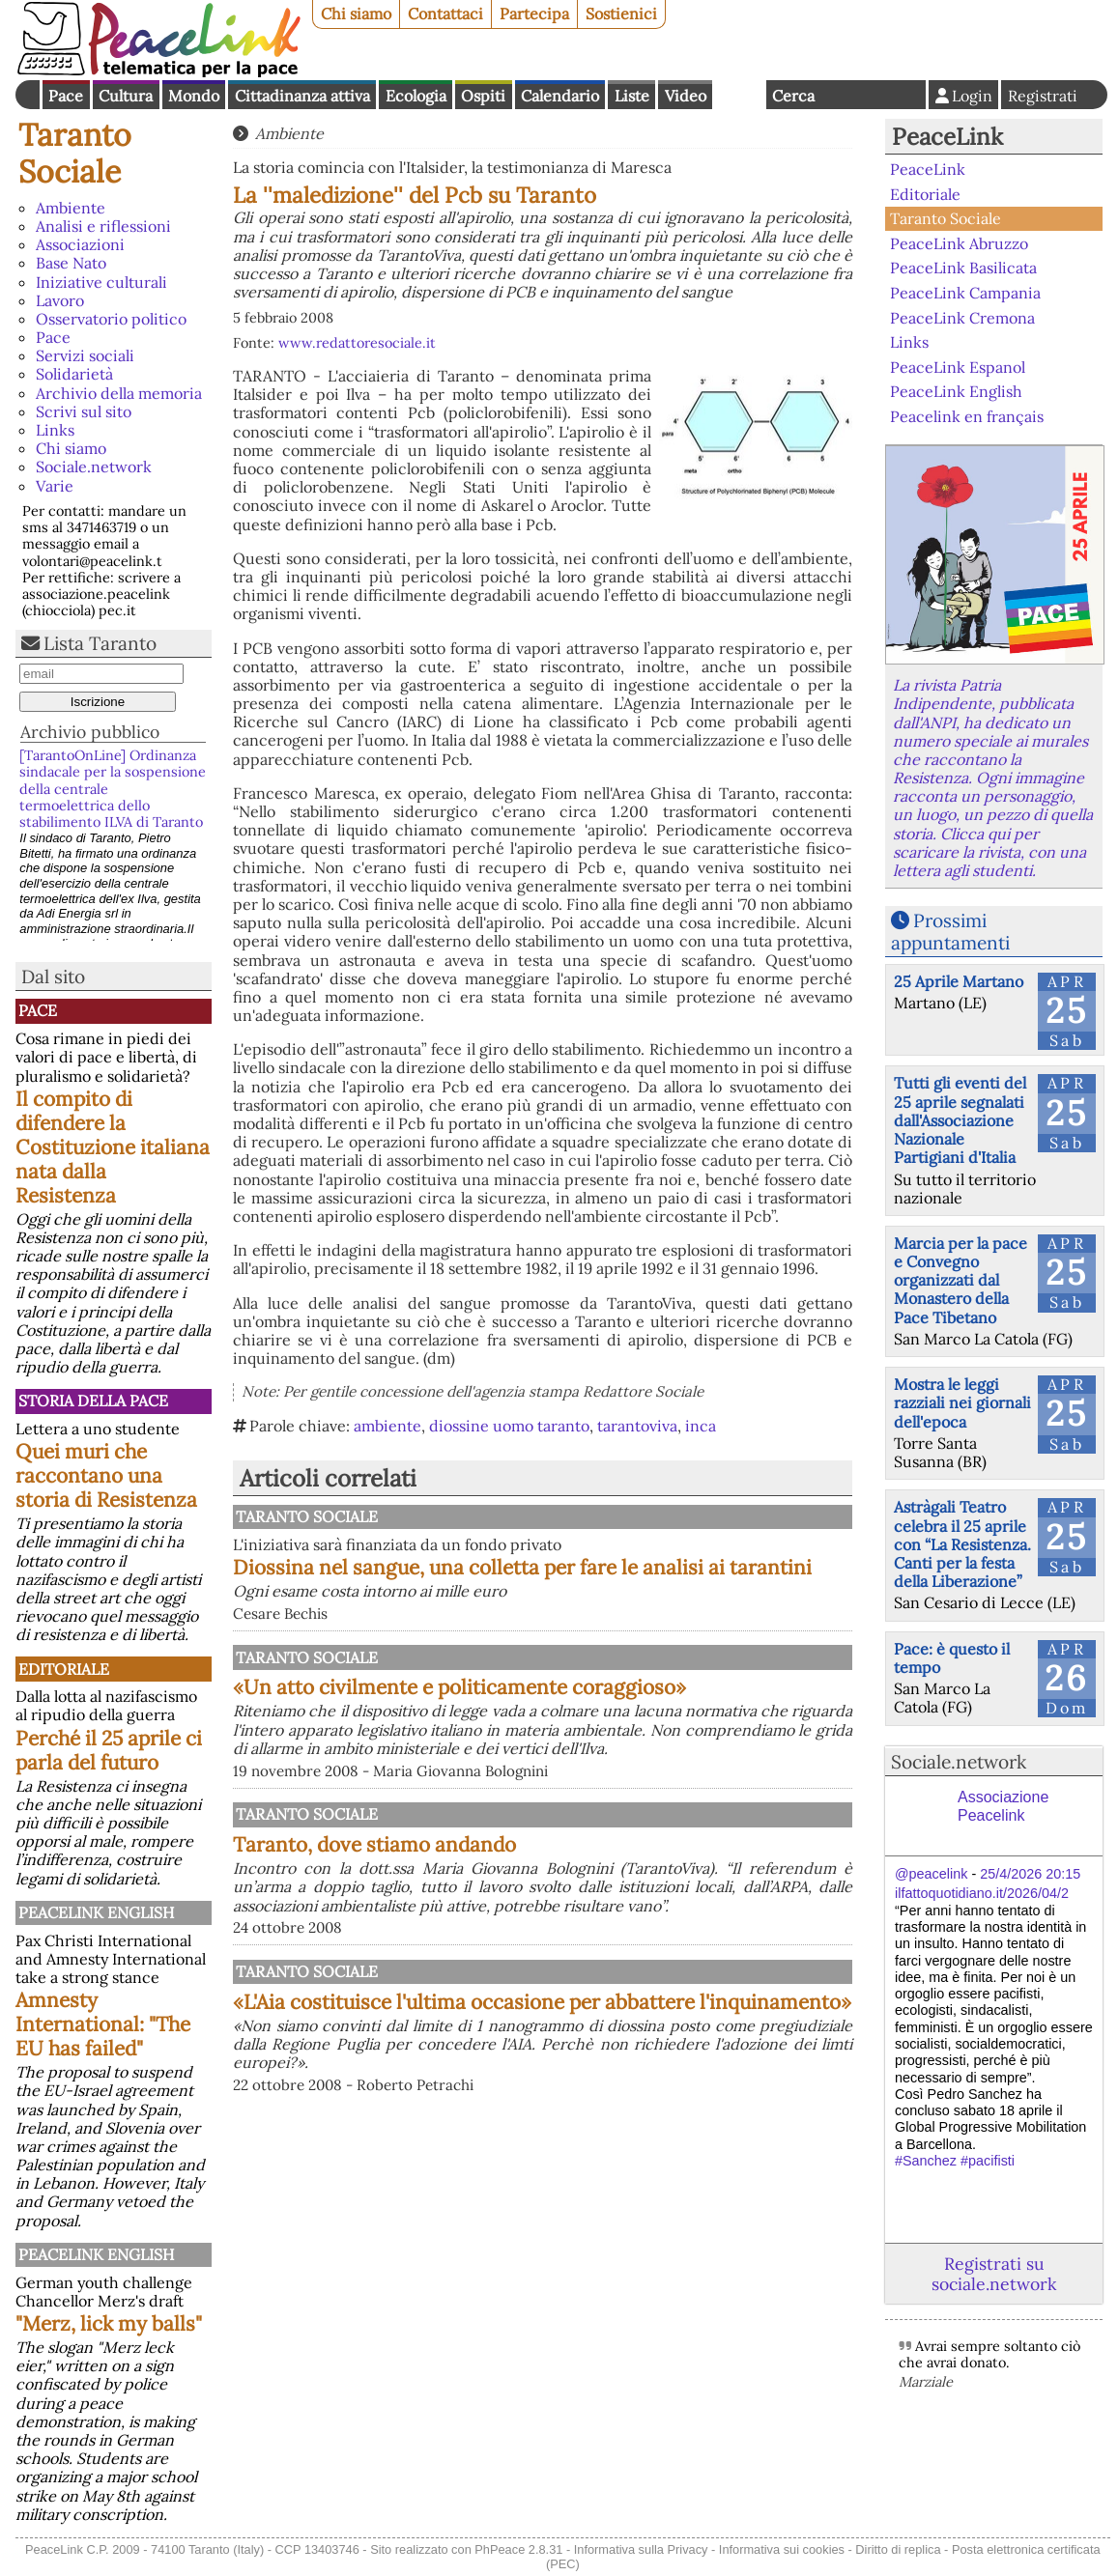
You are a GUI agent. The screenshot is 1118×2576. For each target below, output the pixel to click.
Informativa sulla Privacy (641, 2549)
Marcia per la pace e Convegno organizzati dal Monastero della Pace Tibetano (960, 1280)
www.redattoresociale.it (357, 343)
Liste (632, 95)
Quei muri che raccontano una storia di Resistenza (106, 1475)
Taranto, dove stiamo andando (575, 1914)
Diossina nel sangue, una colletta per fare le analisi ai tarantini (643, 1579)
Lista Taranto (100, 643)
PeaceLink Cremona (962, 316)
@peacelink (931, 1874)
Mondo (193, 95)
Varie (54, 485)
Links (55, 429)
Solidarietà (74, 373)
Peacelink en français (967, 416)
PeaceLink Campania (965, 292)
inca (700, 1425)
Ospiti (483, 95)
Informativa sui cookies (782, 2549)
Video (685, 95)
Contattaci (445, 13)
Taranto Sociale (74, 153)
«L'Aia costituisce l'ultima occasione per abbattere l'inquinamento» (643, 2141)
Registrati (1042, 95)
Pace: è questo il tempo (952, 1658)
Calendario (560, 95)
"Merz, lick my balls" (108, 2323)
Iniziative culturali (101, 282)
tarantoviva (637, 1425)
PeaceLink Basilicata (963, 267)
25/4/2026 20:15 (1030, 1874)
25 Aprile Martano (958, 981)
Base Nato (71, 262)
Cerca (793, 95)
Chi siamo (356, 13)
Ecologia (416, 95)
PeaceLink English (96, 1912)
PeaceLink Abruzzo (959, 243)
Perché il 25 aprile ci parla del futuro (108, 1750)
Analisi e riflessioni (103, 226)
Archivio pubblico (89, 732)
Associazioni (80, 244)
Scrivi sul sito (83, 411)
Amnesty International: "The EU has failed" (102, 2024)
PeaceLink (947, 137)
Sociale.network (94, 466)
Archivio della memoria (119, 393)
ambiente (387, 1425)
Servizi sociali (85, 355)
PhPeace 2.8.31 (518, 2549)
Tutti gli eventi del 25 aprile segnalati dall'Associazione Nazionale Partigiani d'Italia (960, 1120)
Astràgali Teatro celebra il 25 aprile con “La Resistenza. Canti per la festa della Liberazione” (962, 1544)
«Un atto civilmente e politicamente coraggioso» (643, 1726)
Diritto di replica (897, 2549)
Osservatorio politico (111, 318)
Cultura (126, 95)
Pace (65, 95)
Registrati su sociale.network (994, 2273)
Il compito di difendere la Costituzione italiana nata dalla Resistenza (112, 1147)
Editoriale (63, 1669)
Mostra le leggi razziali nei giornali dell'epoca (962, 1402)
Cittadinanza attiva (302, 95)
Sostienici (621, 13)
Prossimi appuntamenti (950, 931)
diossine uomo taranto (509, 1425)
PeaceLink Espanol (957, 366)
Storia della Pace (93, 1400)
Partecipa (534, 13)
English (739, 94)
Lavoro (60, 300)
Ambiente (70, 207)
